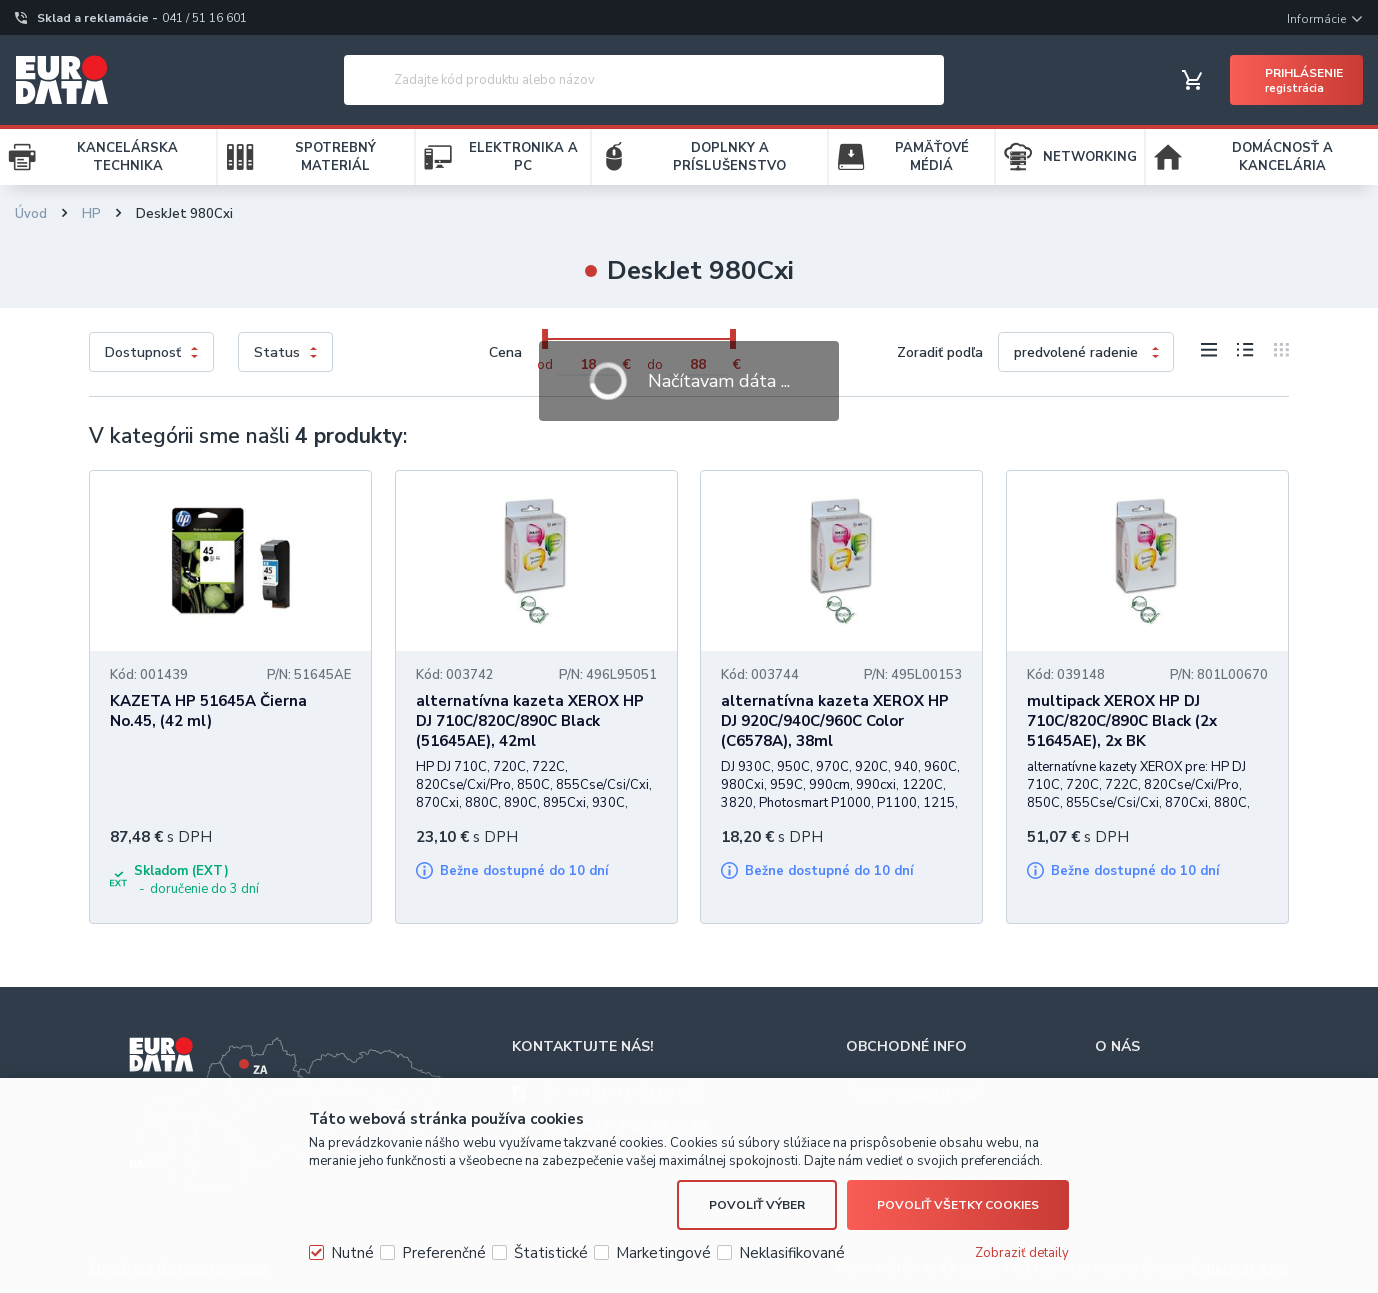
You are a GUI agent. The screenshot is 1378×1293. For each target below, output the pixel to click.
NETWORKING (1090, 157)
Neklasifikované (792, 1253)
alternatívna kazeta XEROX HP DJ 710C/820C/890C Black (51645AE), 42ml (530, 721)
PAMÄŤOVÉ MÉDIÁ (932, 157)
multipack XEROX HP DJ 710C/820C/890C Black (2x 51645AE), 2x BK (1122, 721)
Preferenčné (444, 1253)
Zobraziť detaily (1022, 1253)
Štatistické (551, 1253)
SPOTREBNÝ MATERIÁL (335, 157)
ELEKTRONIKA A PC (523, 157)
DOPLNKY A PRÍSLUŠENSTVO (729, 157)
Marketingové (663, 1253)
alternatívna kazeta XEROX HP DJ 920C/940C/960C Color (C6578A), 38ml (835, 721)
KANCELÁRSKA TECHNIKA (127, 157)
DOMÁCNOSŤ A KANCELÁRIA (1282, 157)
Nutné (352, 1253)
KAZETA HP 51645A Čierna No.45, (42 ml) (208, 711)
